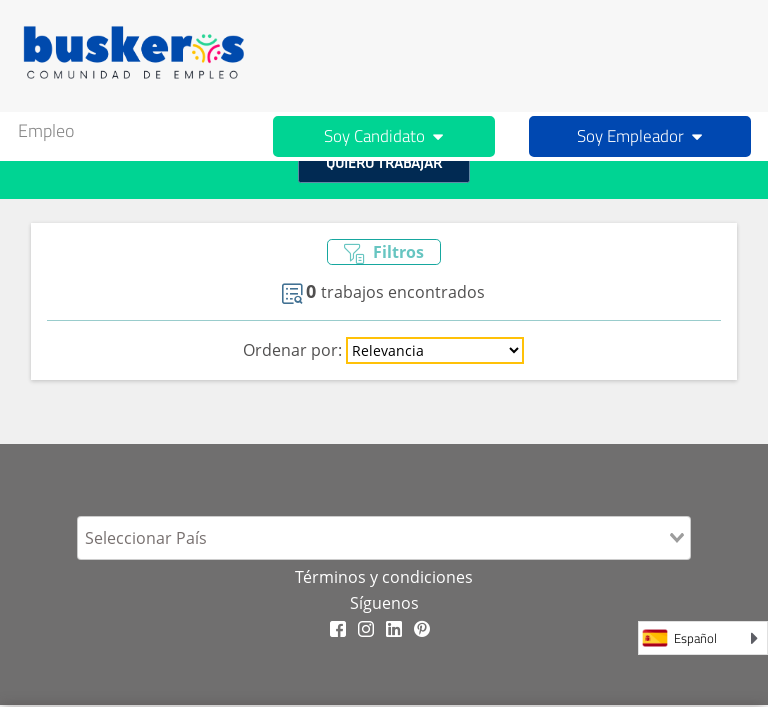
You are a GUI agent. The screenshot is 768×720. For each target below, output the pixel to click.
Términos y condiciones (384, 577)
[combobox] (384, 538)
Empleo (46, 130)
